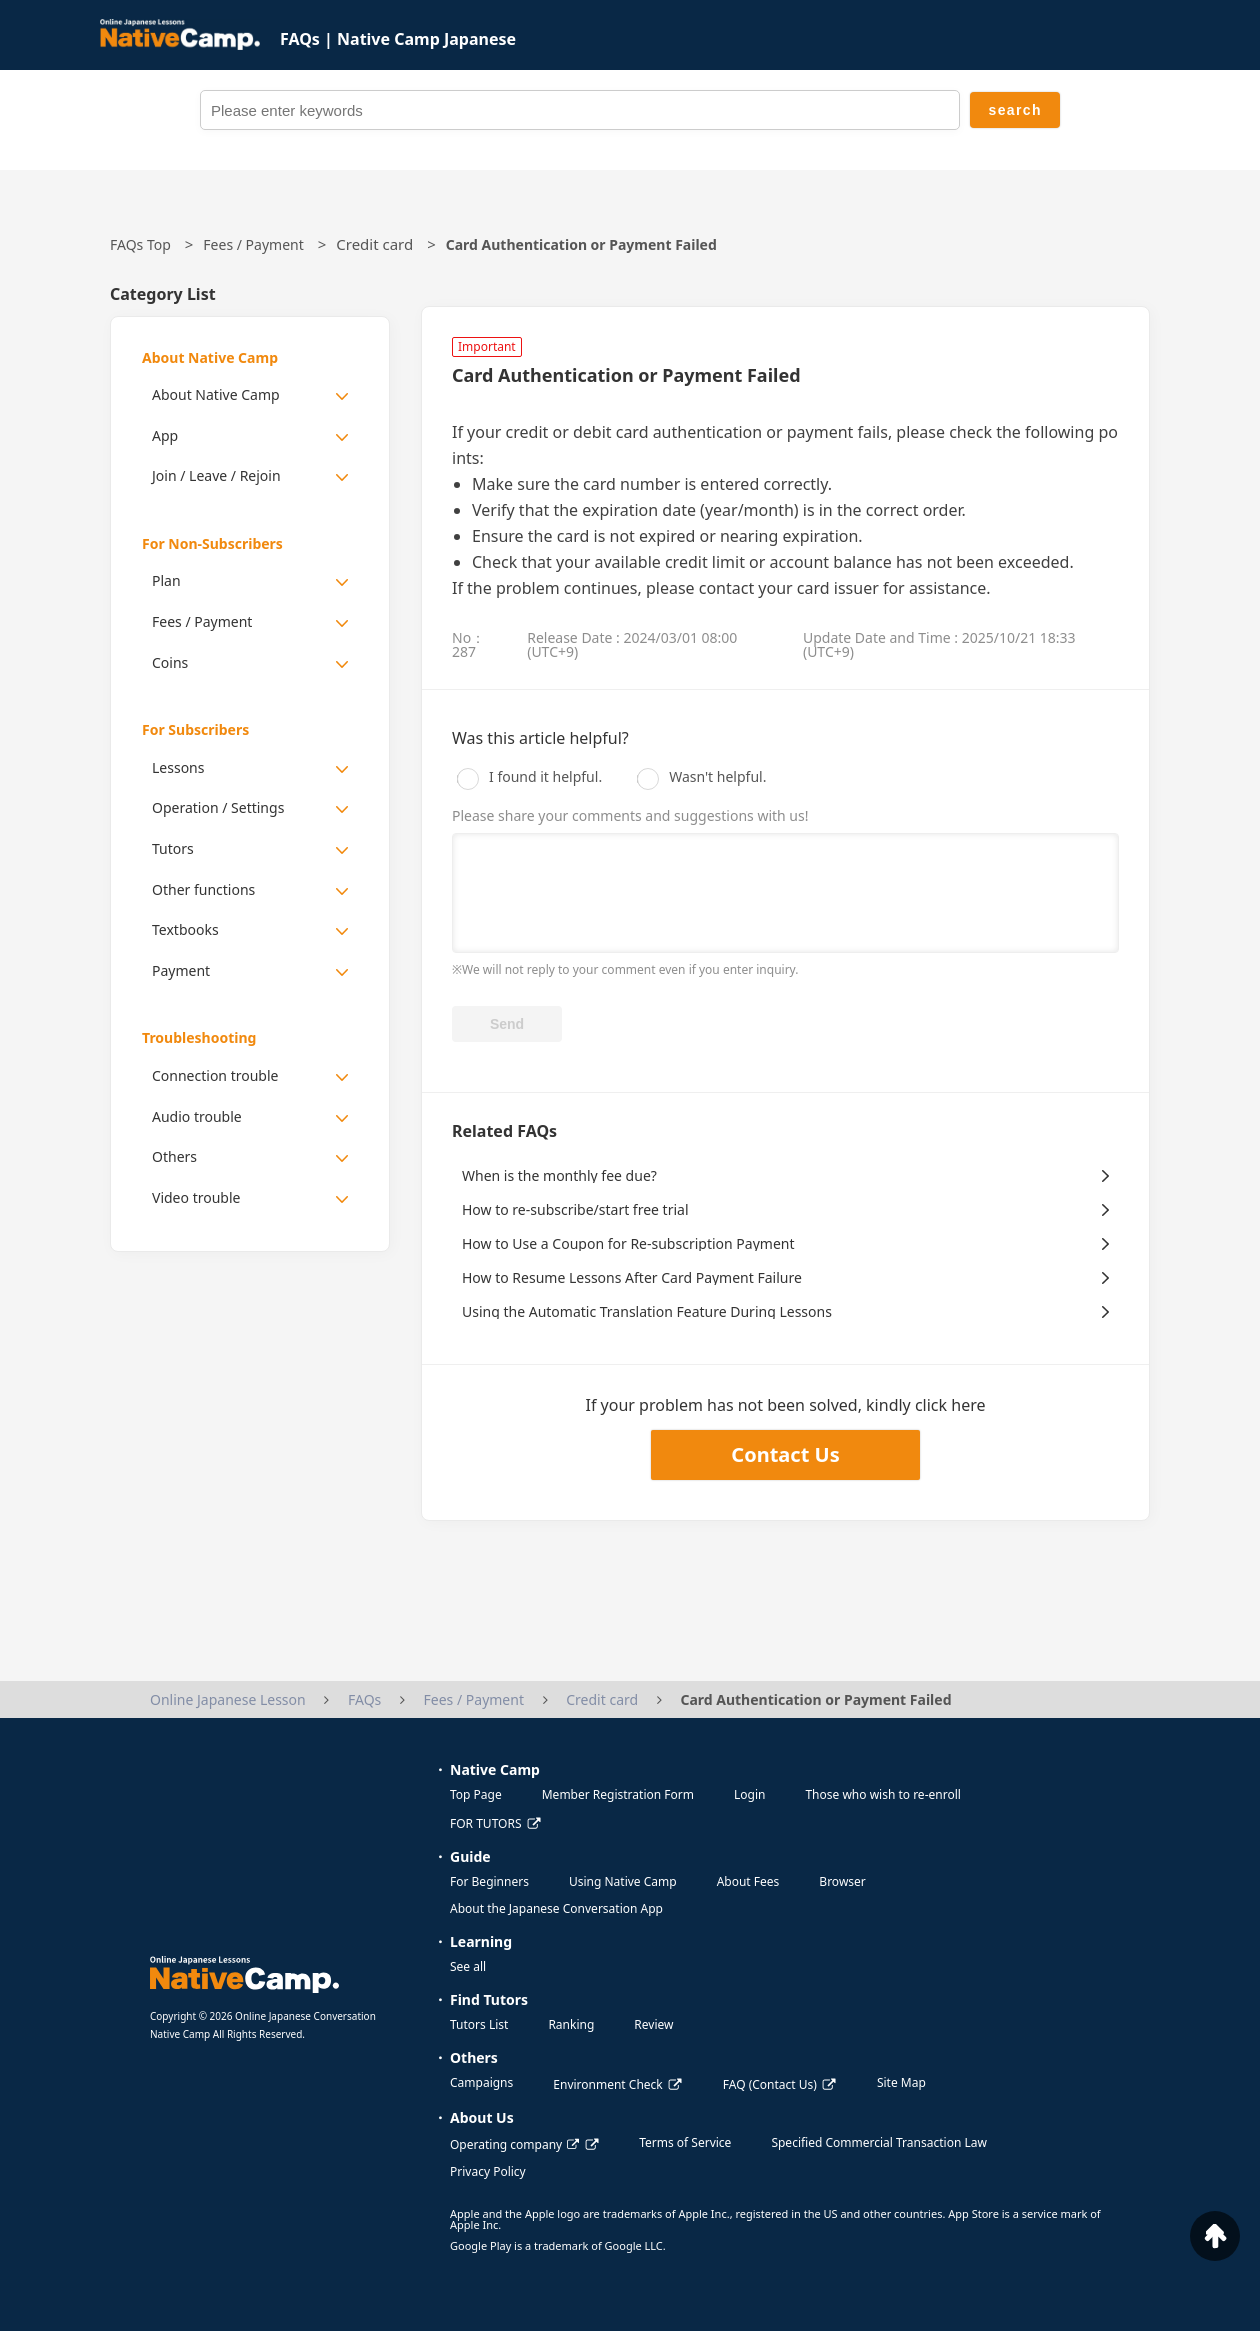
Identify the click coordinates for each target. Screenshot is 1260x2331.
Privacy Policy (488, 2171)
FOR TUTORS (486, 1823)
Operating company (514, 2144)
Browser (842, 1881)
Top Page (476, 1794)
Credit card (374, 244)
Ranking (571, 2024)
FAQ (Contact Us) (770, 2084)
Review (653, 2024)
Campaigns (481, 2082)
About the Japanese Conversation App (556, 1908)
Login (749, 1794)
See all (468, 1966)
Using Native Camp (623, 1881)
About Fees (748, 1881)
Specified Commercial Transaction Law (879, 2142)
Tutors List (479, 2024)
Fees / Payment (253, 244)
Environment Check (607, 2084)
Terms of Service (685, 2142)
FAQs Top (140, 244)
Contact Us (785, 1454)
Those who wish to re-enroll (882, 1794)
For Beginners (489, 1881)
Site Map (901, 2082)
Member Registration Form (618, 1794)
